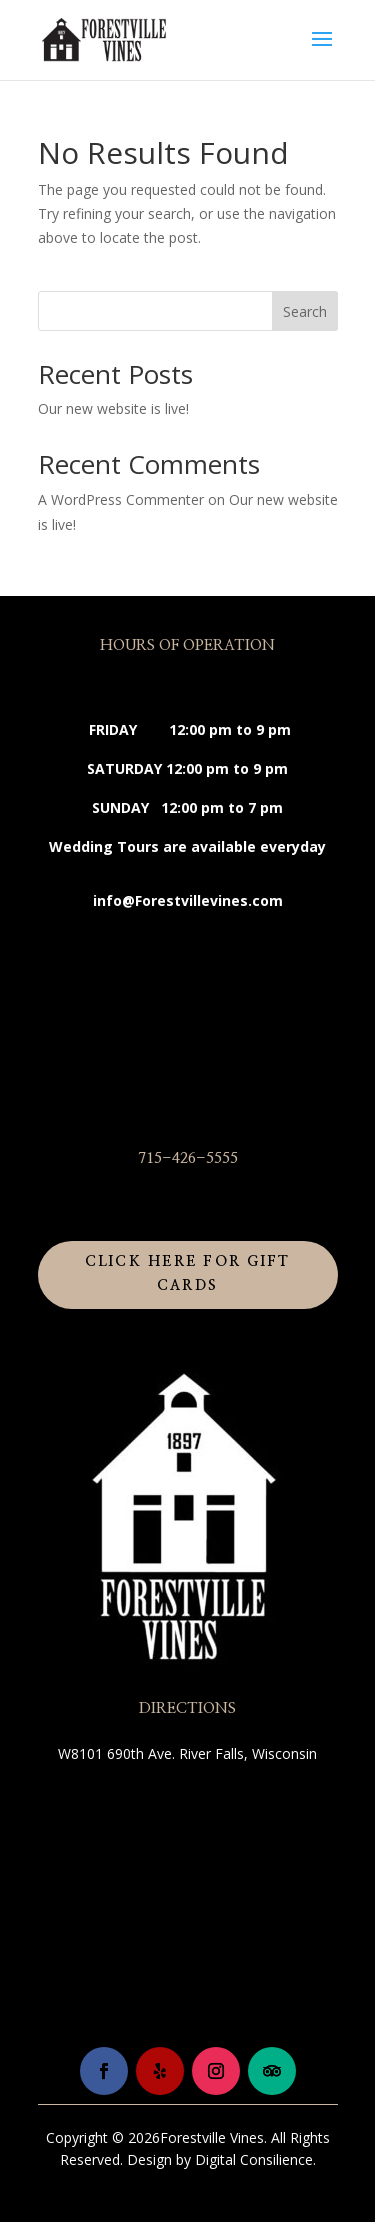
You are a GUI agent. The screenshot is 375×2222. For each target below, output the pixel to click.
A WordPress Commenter (121, 499)
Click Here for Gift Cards (188, 1274)
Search (305, 311)
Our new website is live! (113, 408)
